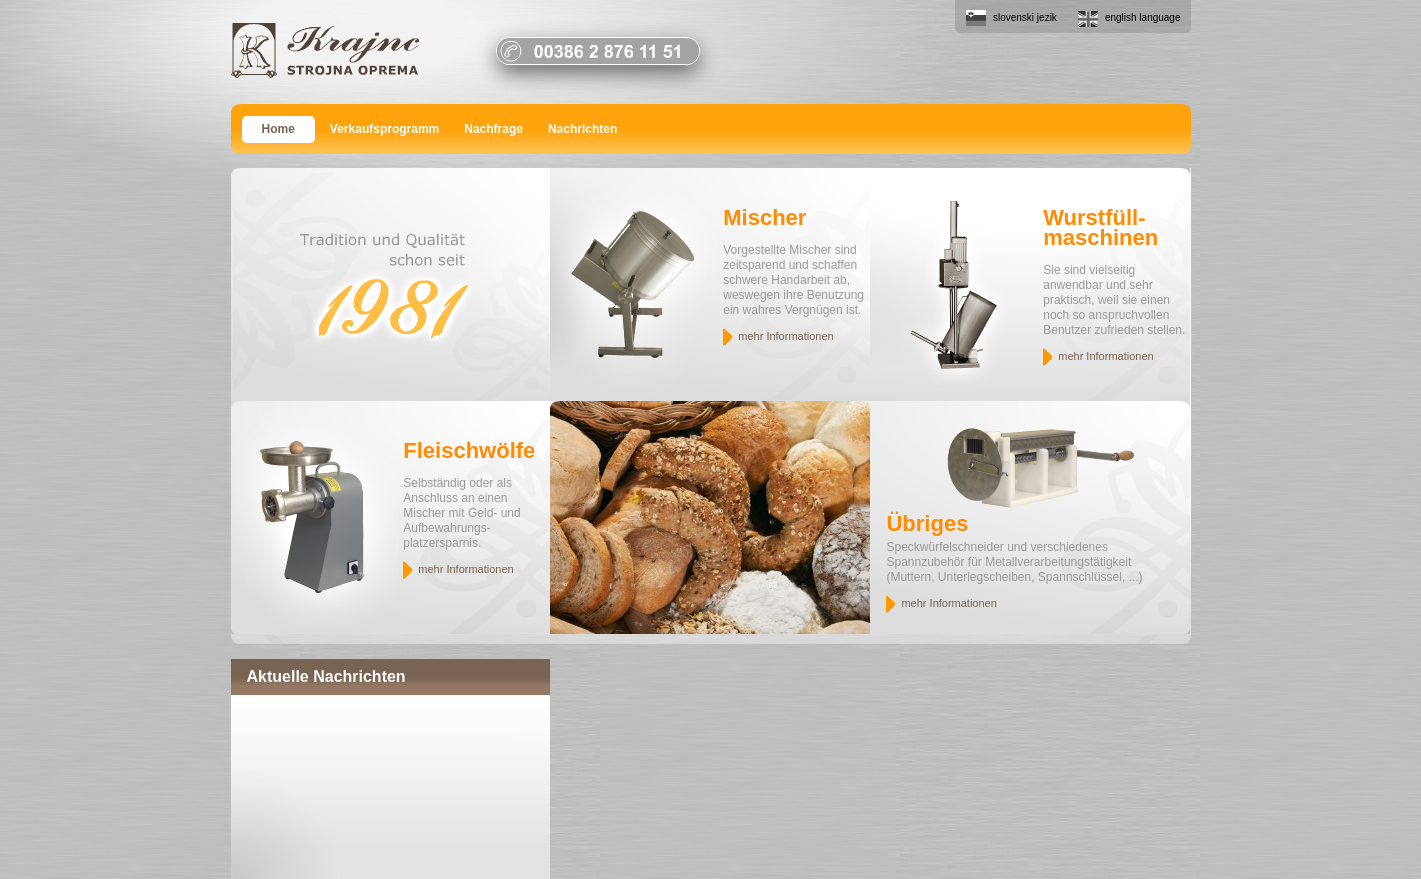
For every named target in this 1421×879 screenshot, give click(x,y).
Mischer (764, 217)
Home (278, 129)
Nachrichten (582, 129)
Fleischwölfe (469, 450)
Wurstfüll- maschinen (1100, 227)
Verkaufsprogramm (384, 129)
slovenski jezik (1025, 17)
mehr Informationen (785, 336)
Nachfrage (493, 129)
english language (1143, 17)
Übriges (927, 523)
